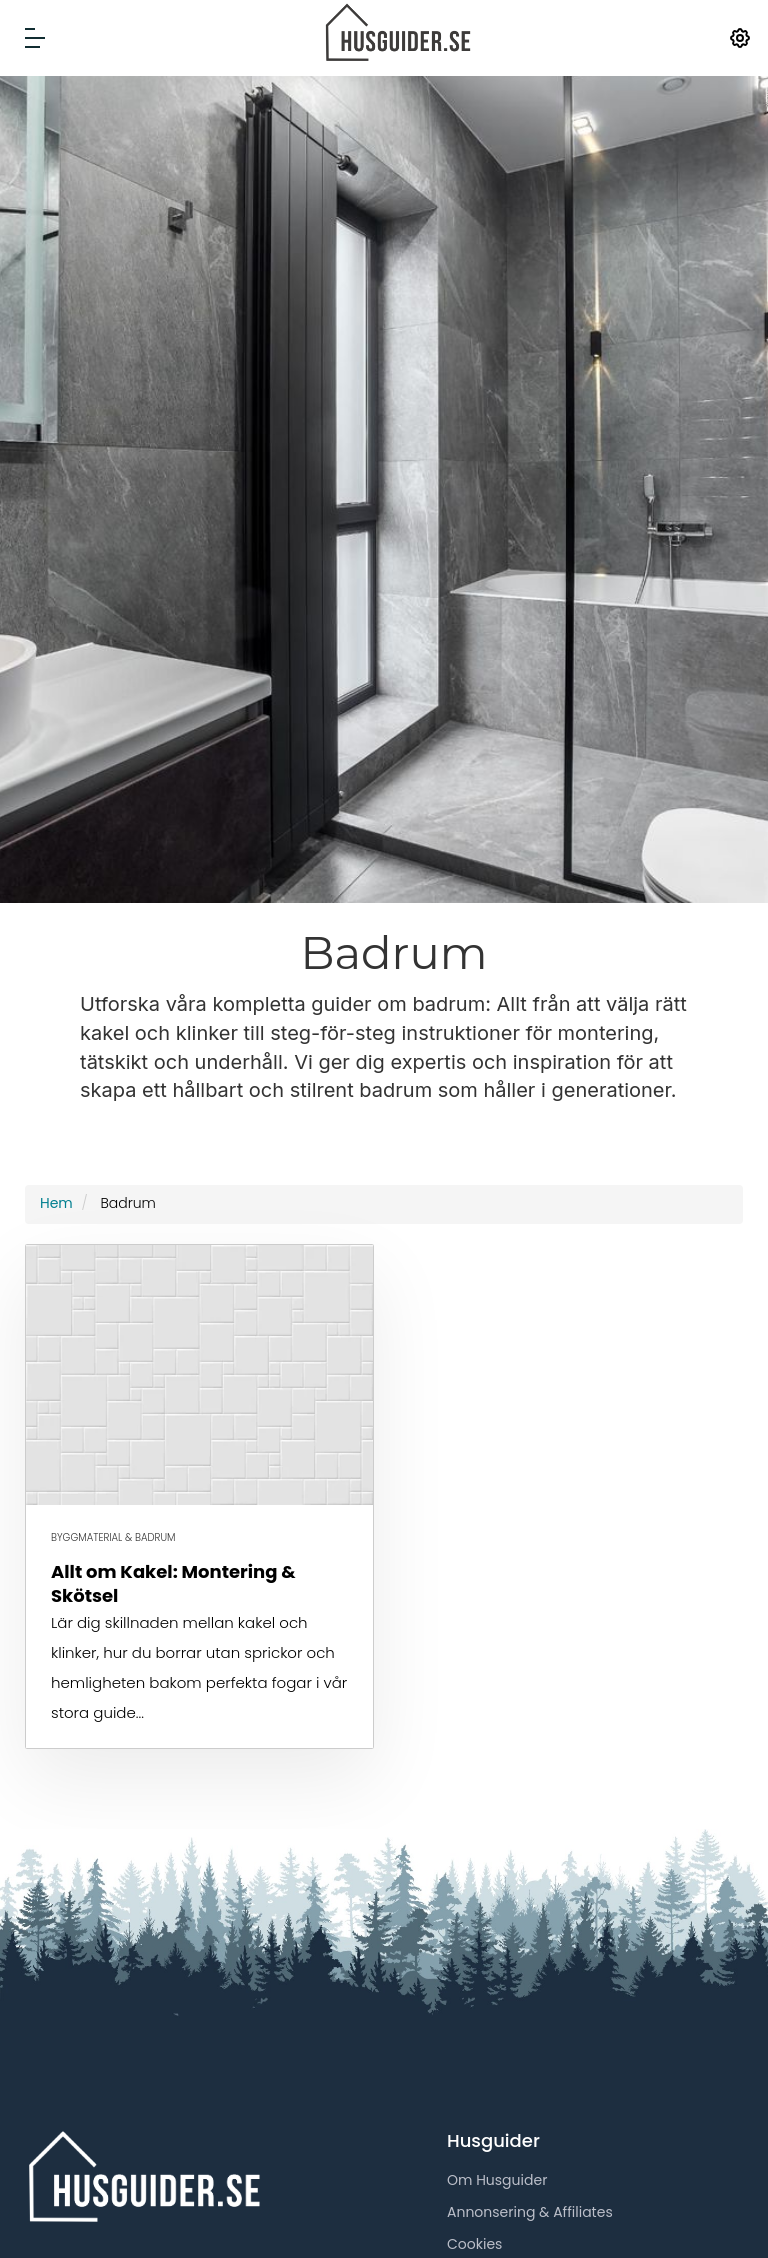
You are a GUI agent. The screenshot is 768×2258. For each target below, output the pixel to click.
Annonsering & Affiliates (530, 2212)
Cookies (474, 2244)
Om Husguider (497, 2180)
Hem (56, 1203)
